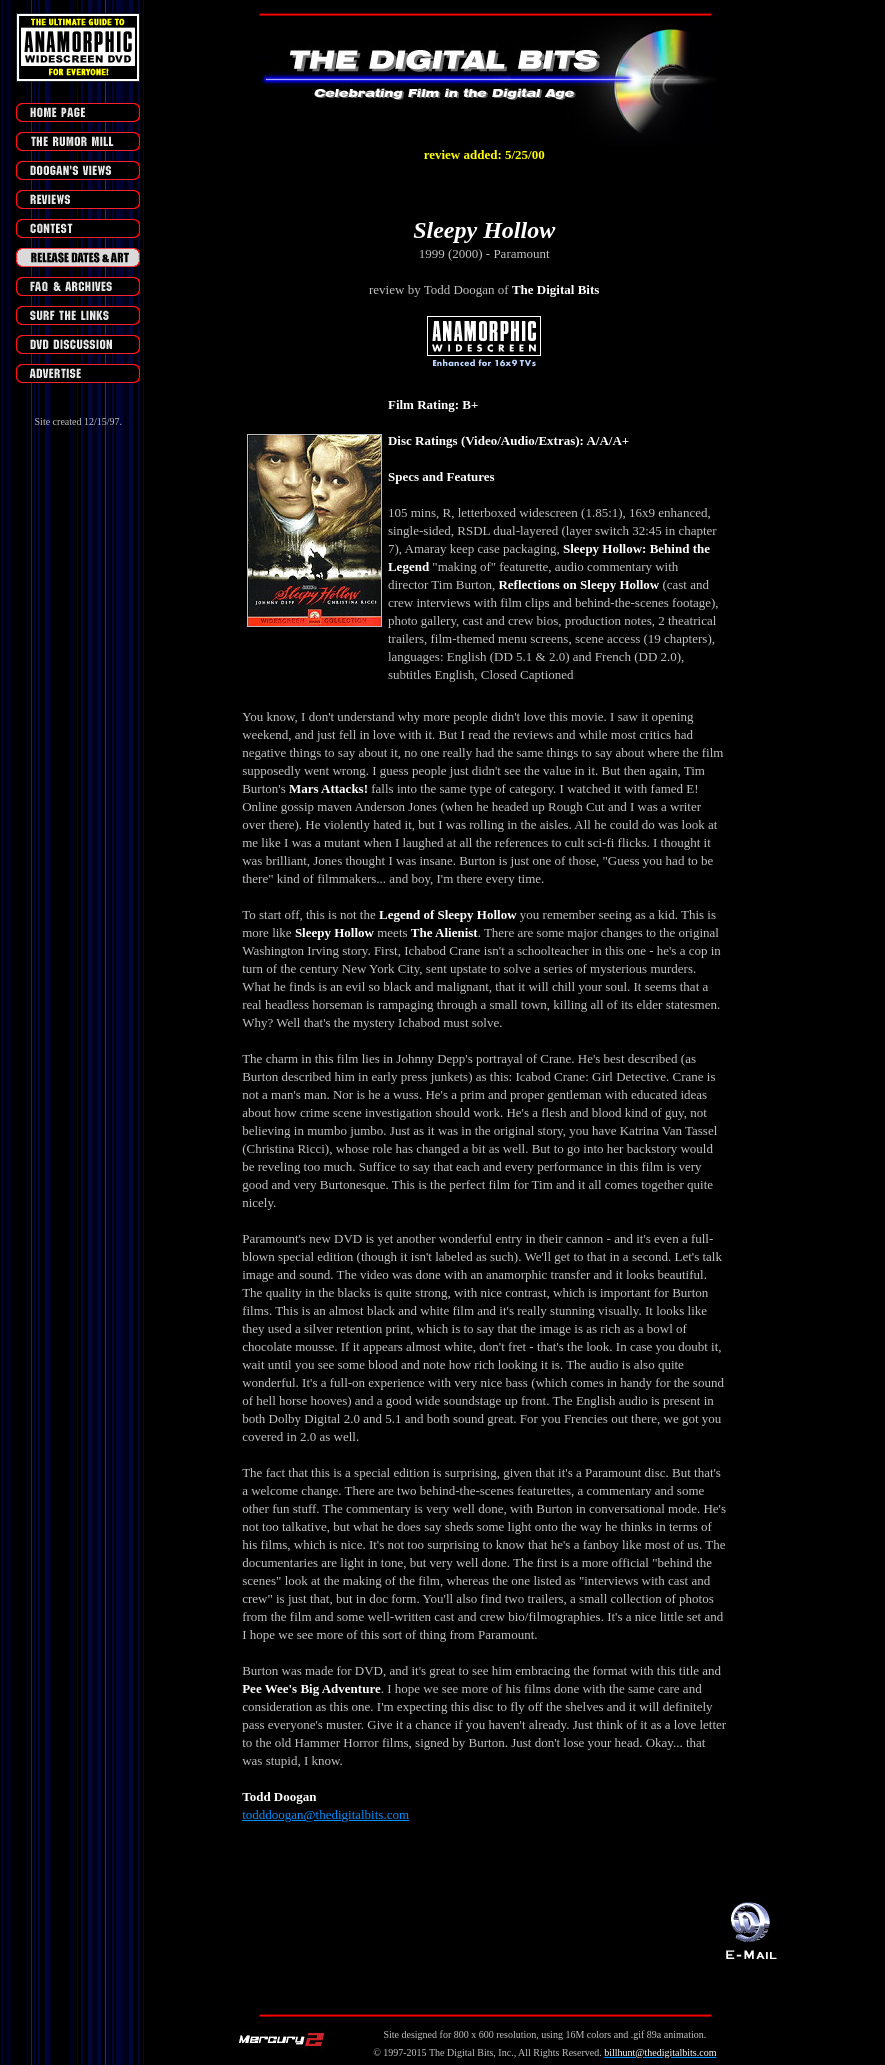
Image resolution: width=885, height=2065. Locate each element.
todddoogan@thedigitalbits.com (325, 1814)
